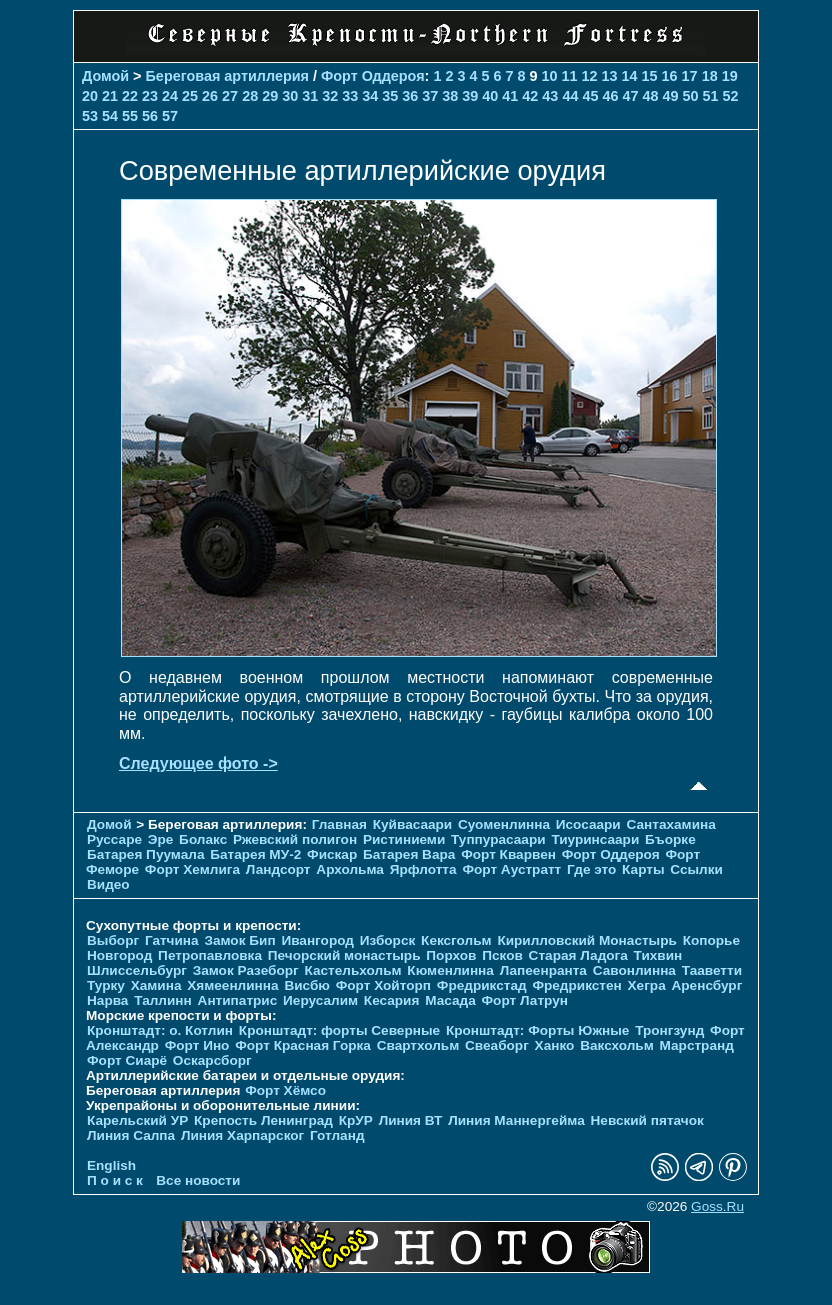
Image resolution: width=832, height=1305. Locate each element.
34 (370, 96)
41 (510, 96)
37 (430, 96)
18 (710, 76)
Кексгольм (456, 940)
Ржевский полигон (295, 839)
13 (610, 76)
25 (190, 96)
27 (230, 96)
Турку (106, 985)
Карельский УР (137, 1120)
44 (570, 96)
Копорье (711, 940)
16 (670, 76)
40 (490, 96)
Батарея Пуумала (145, 854)
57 (170, 116)
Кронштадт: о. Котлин (160, 1030)
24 (170, 96)
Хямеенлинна (232, 985)
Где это (591, 869)
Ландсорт (278, 869)
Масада (450, 1000)
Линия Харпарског (242, 1135)
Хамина (156, 985)
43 (550, 96)
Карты (643, 869)
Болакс (203, 839)
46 (610, 96)
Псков (502, 955)
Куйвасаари (412, 824)
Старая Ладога (578, 955)
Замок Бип (239, 940)
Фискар (332, 854)
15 (650, 76)
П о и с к (115, 1180)
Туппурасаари (498, 839)
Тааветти (712, 970)
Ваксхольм (617, 1045)
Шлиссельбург (137, 970)
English (111, 1165)
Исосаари (588, 824)
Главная (339, 824)
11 (570, 76)
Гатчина (172, 940)
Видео (108, 884)
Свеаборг (497, 1045)
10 (550, 76)
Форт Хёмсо (285, 1090)
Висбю (307, 985)
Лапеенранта (543, 970)
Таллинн (163, 1000)
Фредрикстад (482, 985)
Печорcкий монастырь (344, 955)
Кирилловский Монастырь (586, 940)
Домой (105, 76)
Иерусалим (320, 1000)
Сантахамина (671, 824)
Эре (161, 839)
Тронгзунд (669, 1030)
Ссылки (696, 869)
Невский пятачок (647, 1120)
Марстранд (697, 1045)
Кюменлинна (450, 970)
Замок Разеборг (246, 970)
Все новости (198, 1180)
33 (350, 96)
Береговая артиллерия (227, 76)
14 (630, 76)
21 (110, 96)
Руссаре (114, 839)
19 (730, 76)
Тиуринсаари (595, 839)
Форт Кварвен (508, 854)
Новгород (119, 955)
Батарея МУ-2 (255, 854)
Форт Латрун (525, 1000)
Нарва (107, 1000)
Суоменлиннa (504, 824)
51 (710, 96)
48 (650, 96)
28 (250, 96)
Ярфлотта (423, 869)
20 (90, 96)
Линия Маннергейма (516, 1120)
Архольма (350, 869)
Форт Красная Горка (303, 1045)
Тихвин (658, 955)
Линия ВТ (411, 1120)
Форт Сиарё (127, 1060)
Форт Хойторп (383, 985)
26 (210, 96)
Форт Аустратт (511, 869)
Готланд (337, 1135)
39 (470, 96)
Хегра (647, 985)
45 (590, 96)
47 (630, 96)
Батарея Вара (409, 854)
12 (590, 76)
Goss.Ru (717, 1206)
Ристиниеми (404, 839)
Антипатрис (238, 1000)
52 (731, 96)
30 (290, 96)
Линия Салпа (131, 1135)
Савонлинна (634, 970)
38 (450, 96)
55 (130, 116)
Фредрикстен (576, 985)
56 (150, 116)
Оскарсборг (212, 1060)
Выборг (113, 940)
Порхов (451, 955)
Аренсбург (706, 985)
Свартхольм (418, 1045)
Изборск (388, 940)
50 (690, 96)
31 (310, 96)
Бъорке (670, 839)
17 (690, 76)
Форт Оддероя (373, 76)
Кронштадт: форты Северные (339, 1030)
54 (110, 116)
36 (410, 96)
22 (130, 96)
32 (330, 96)
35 (390, 96)
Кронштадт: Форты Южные (538, 1030)
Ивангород (317, 940)
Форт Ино (197, 1045)
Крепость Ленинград (263, 1120)
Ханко (555, 1045)
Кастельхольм (353, 970)
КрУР (356, 1120)
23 (150, 96)
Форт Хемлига (192, 869)
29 (270, 96)
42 (530, 96)
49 (670, 96)
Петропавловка (210, 955)
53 (90, 116)
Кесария (392, 1000)
